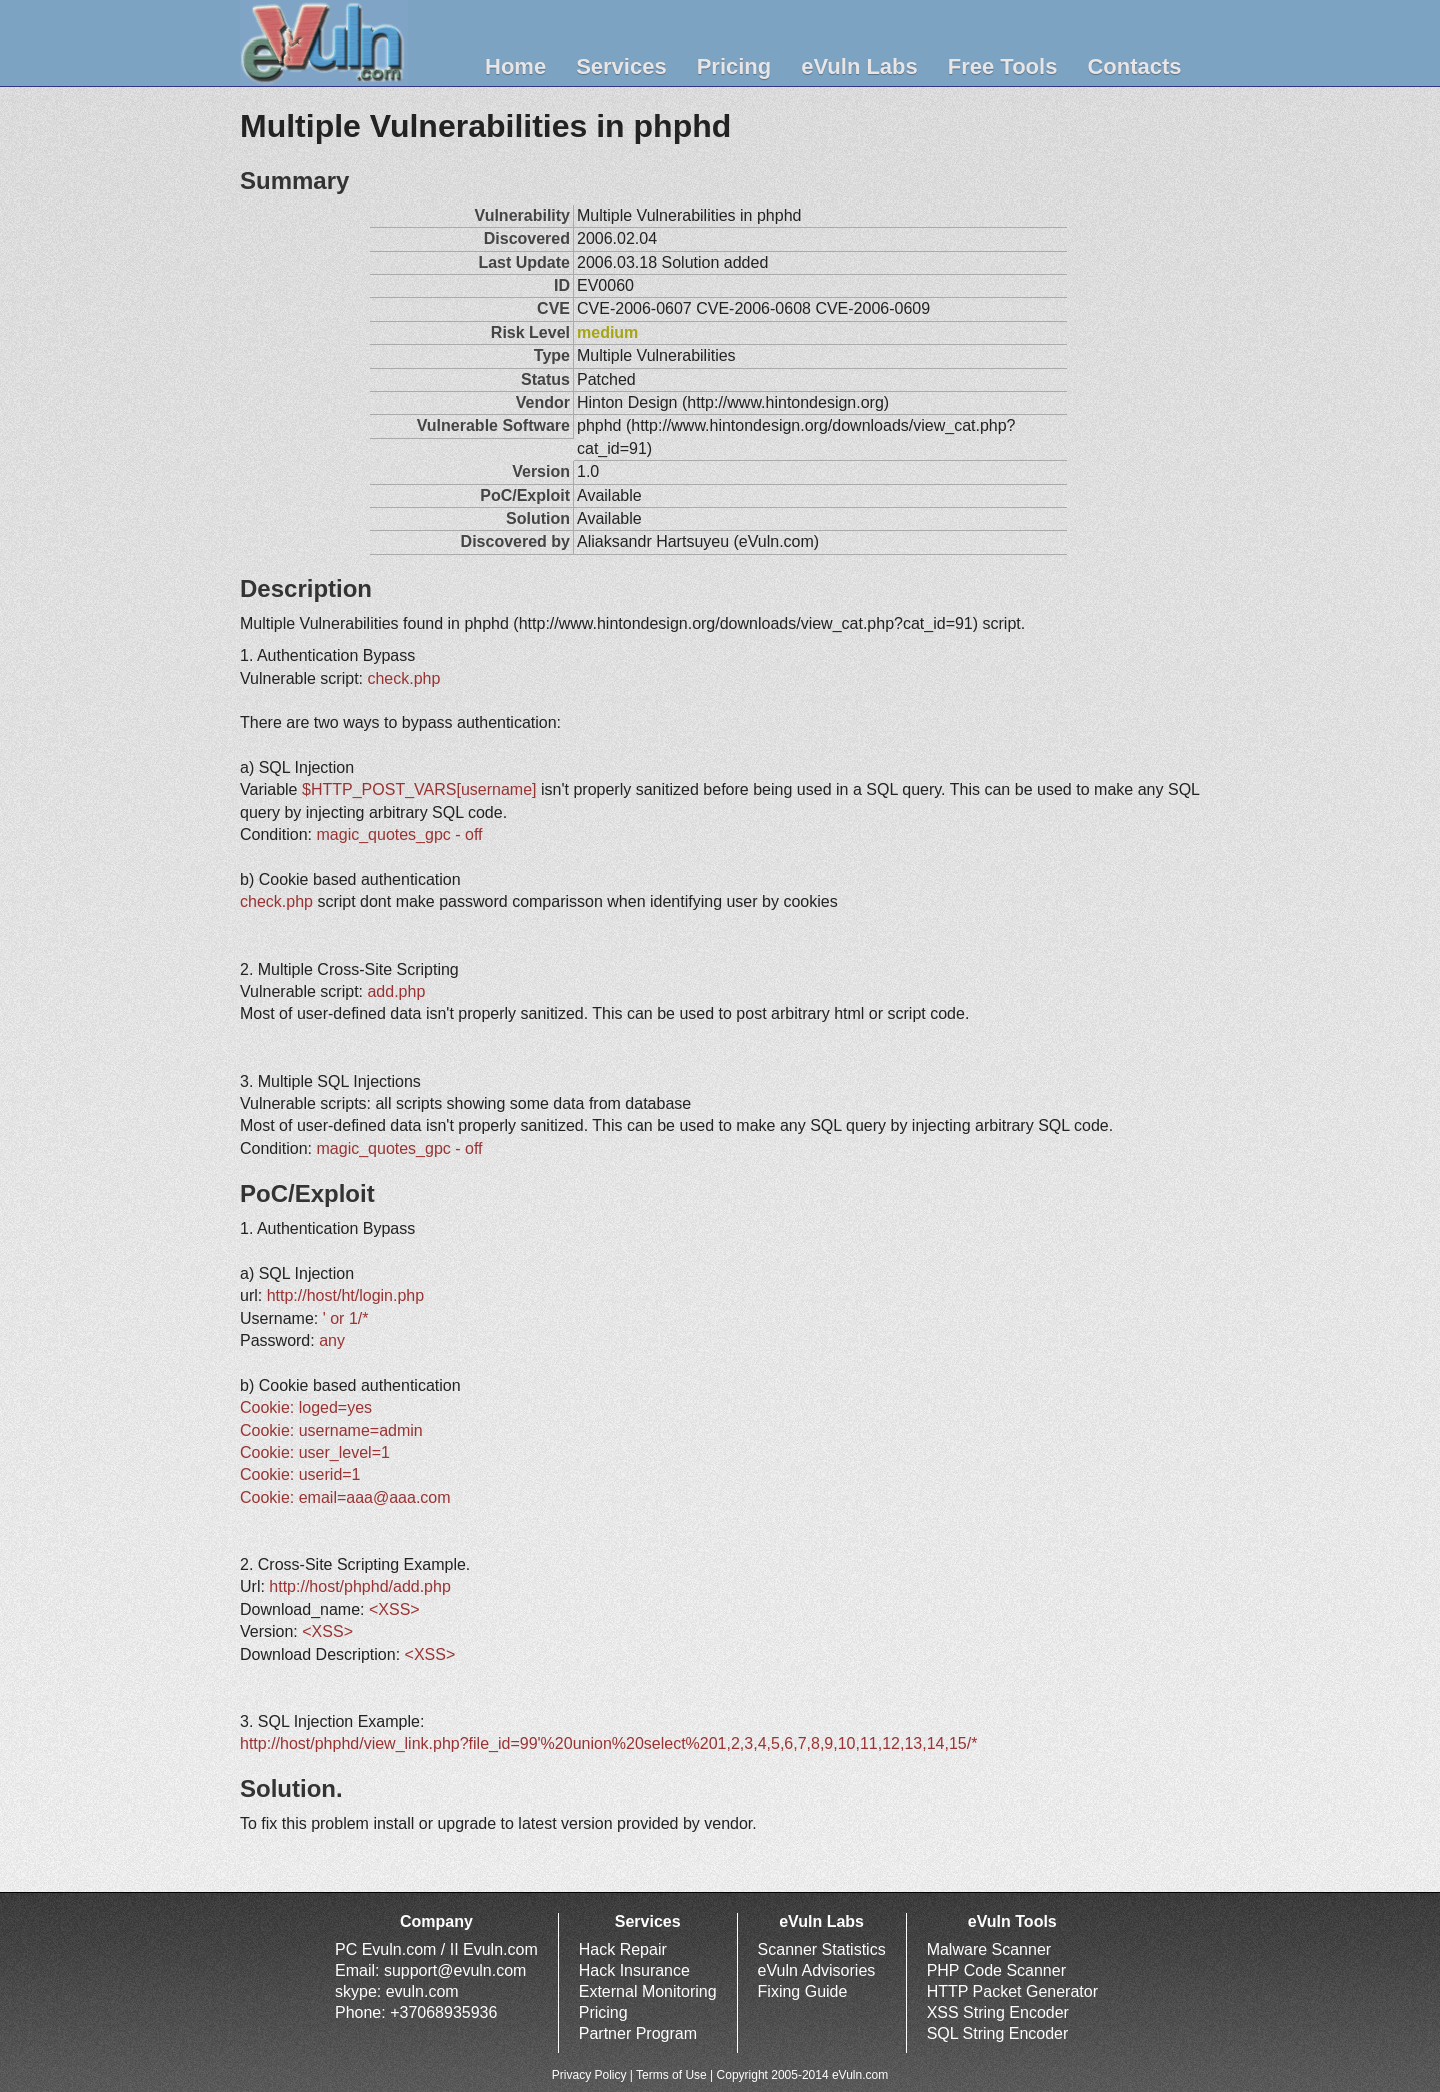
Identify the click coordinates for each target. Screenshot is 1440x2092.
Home (515, 66)
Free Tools (1003, 66)
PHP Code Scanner (996, 1970)
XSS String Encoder (998, 2012)
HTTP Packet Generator (1012, 1991)
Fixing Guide (803, 1991)
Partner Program (638, 2033)
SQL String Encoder (998, 2033)
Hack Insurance (634, 1970)
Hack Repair (623, 1949)
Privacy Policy (589, 2075)
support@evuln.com (455, 1970)
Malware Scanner (989, 1949)
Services (621, 66)
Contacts (1134, 66)
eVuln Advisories (817, 1970)
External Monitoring (648, 1991)
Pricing (734, 66)
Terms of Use (671, 2075)
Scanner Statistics (822, 1949)
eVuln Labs (859, 66)
